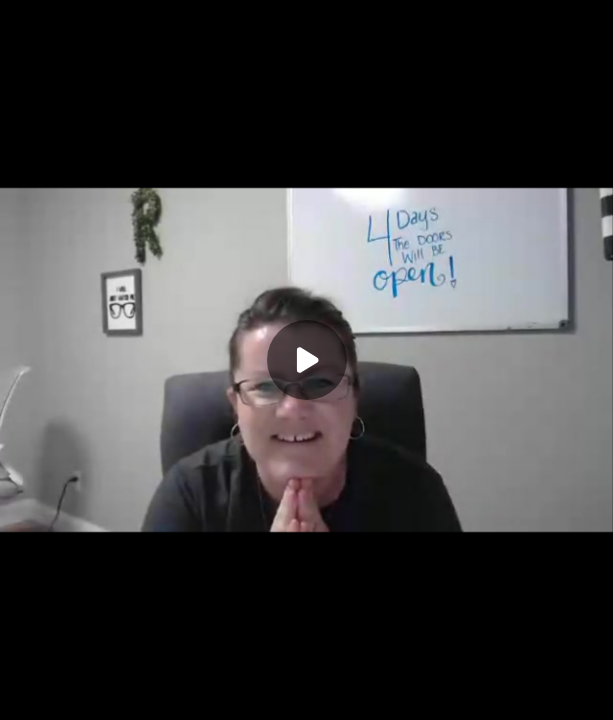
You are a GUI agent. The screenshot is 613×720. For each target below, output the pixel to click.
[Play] (307, 360)
